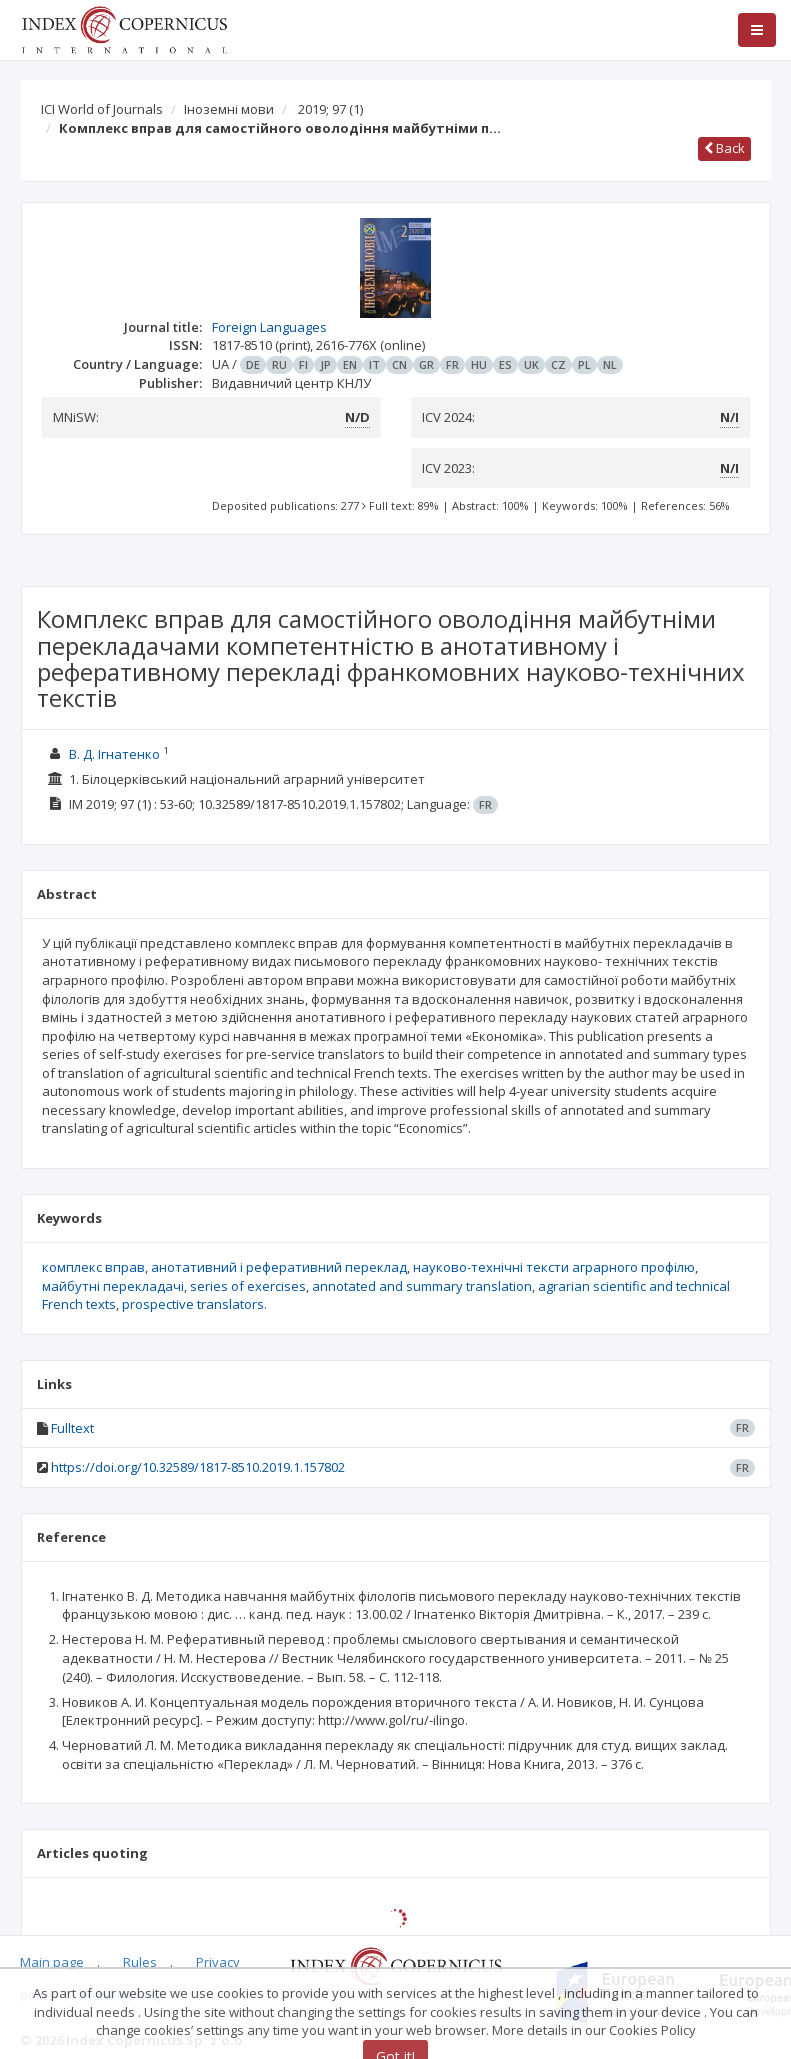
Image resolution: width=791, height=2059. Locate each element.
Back (724, 148)
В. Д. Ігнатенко (114, 754)
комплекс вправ (93, 1267)
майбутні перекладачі (113, 1286)
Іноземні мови (229, 109)
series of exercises (248, 1286)
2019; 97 (330, 109)
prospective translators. (194, 1304)
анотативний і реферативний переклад (279, 1267)
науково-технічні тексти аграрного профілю (554, 1267)
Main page (52, 1962)
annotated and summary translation (422, 1286)
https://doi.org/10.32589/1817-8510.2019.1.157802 (198, 1467)
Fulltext (72, 1428)
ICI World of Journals (102, 109)
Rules (140, 1962)
